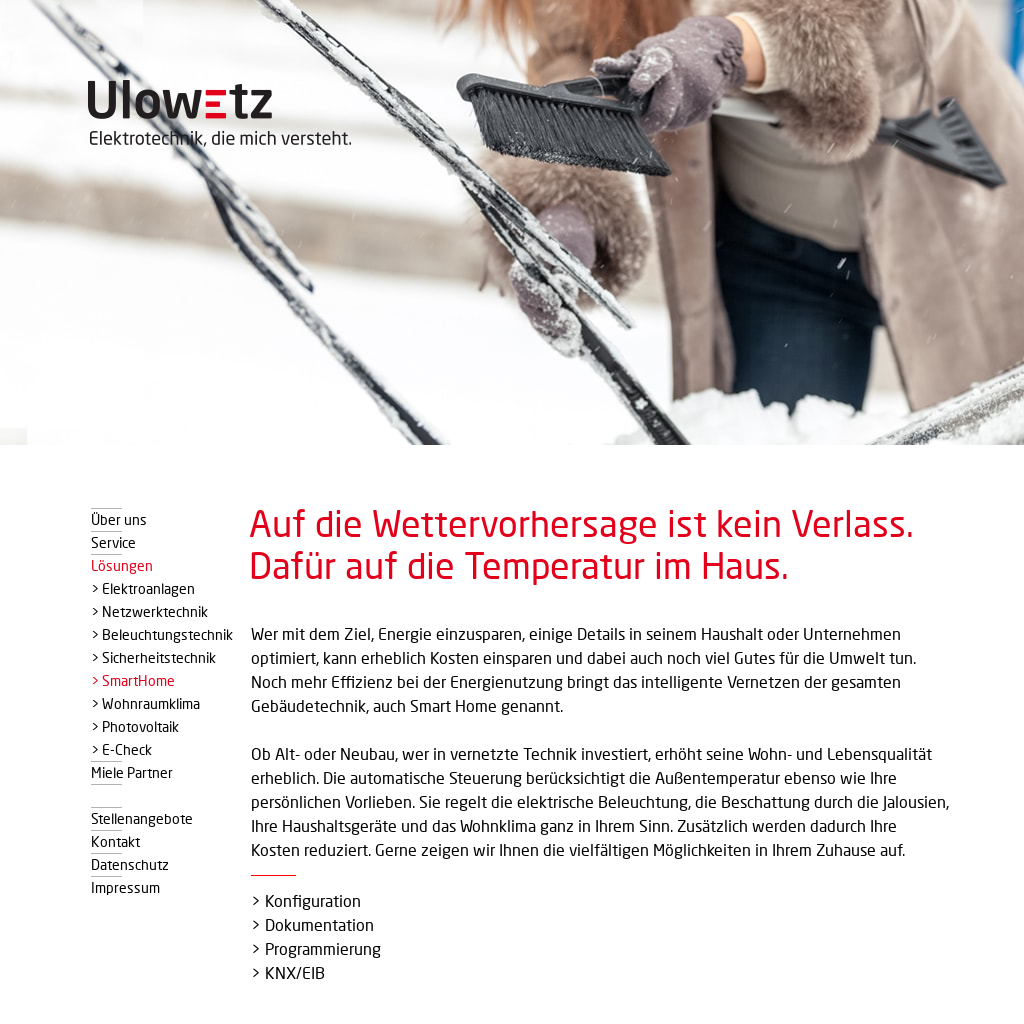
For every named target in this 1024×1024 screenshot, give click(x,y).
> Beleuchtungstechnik (162, 633)
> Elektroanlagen (143, 587)
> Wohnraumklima (145, 702)
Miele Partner (132, 771)
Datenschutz (130, 863)
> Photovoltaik (135, 725)
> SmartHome (133, 679)
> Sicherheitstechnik (153, 656)
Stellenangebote (142, 817)
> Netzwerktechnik (149, 610)
